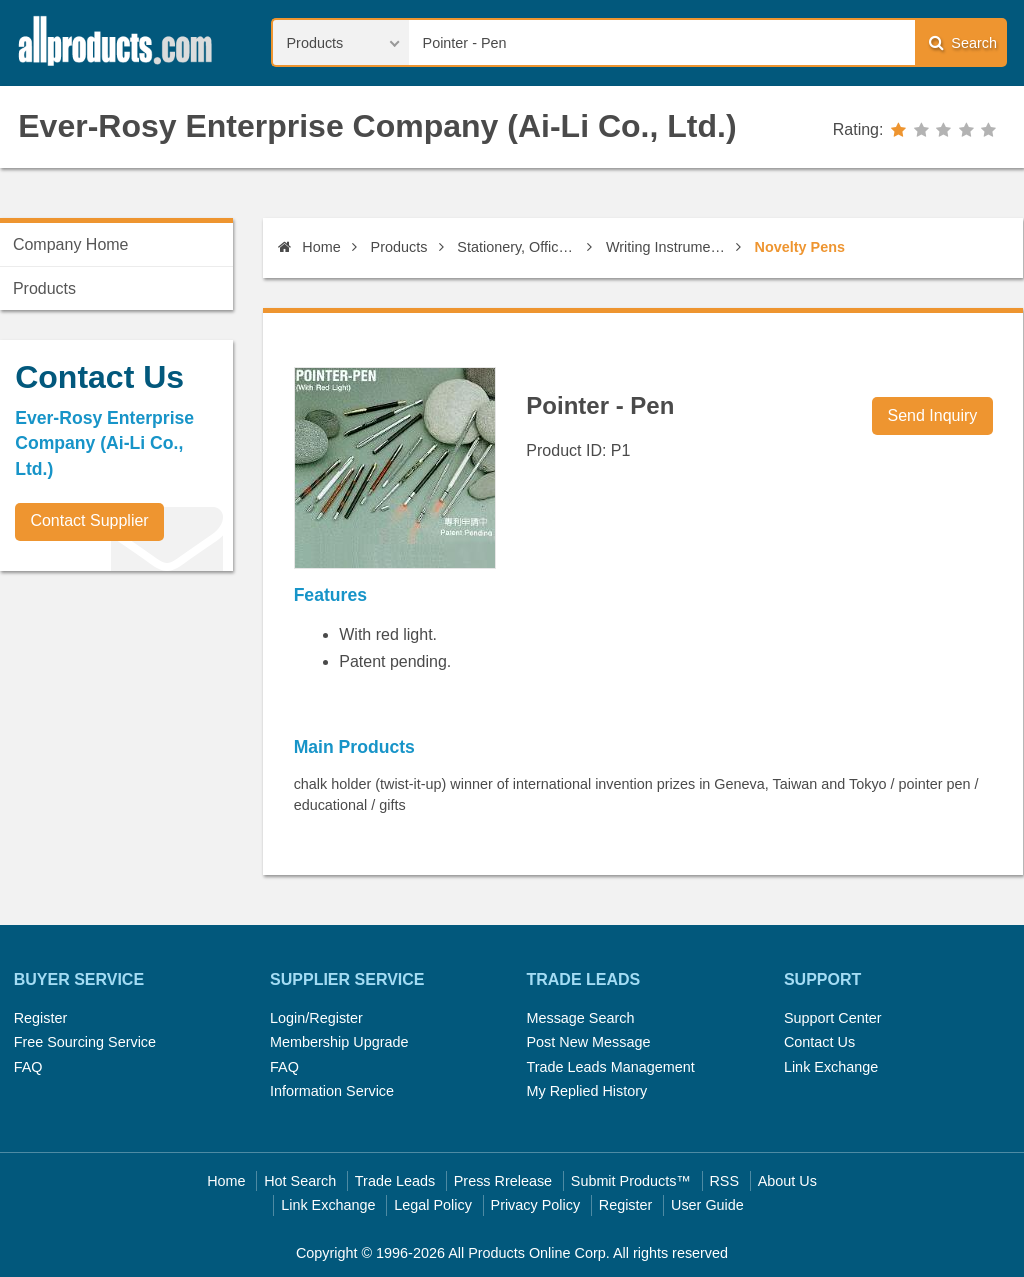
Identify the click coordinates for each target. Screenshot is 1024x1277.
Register (41, 1018)
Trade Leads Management (610, 1067)
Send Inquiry (933, 415)
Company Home (71, 244)
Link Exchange (831, 1067)
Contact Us (819, 1042)
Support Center (833, 1018)
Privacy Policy (536, 1205)
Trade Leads (395, 1181)
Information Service (332, 1091)
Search (963, 42)
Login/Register (316, 1018)
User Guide (707, 1205)
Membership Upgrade (339, 1042)
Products (399, 247)
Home (309, 247)
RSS (724, 1181)
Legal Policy (433, 1205)
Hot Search (300, 1181)
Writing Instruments (667, 247)
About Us (787, 1181)
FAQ (28, 1067)
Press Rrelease (503, 1181)
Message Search (580, 1018)
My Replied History (586, 1091)
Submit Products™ (631, 1181)
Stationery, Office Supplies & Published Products (518, 247)
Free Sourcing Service (85, 1042)
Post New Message (588, 1042)
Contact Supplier (89, 520)
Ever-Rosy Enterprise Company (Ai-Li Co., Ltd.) (377, 126)
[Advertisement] (150, 726)
